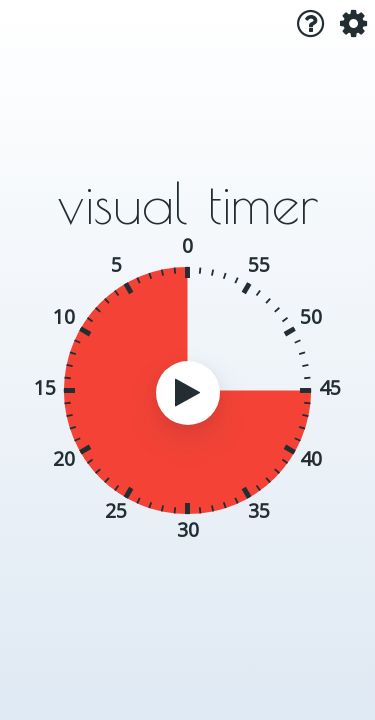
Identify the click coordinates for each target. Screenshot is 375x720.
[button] (302, 24)
